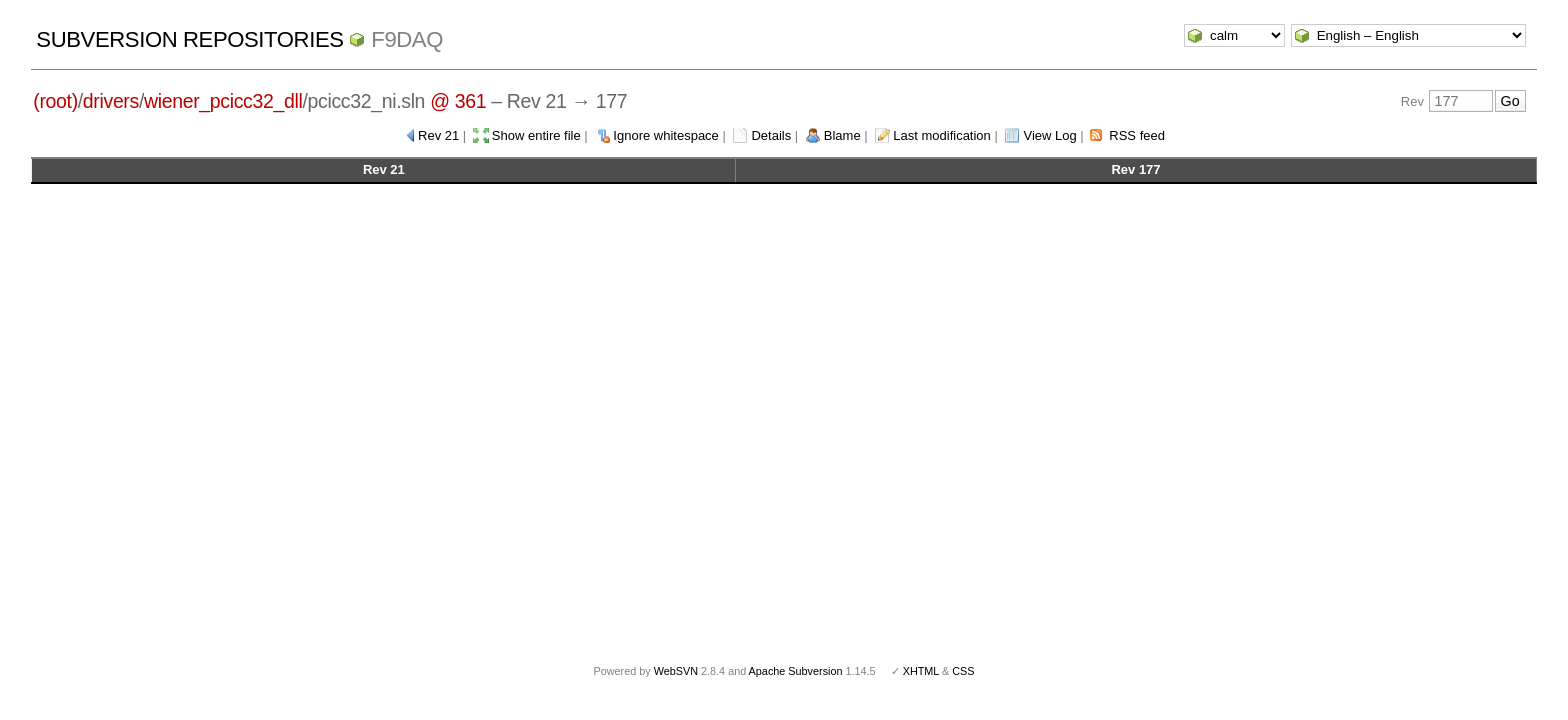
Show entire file (536, 135)
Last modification (942, 135)
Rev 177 (1135, 169)
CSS (963, 671)
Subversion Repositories (189, 39)
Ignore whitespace (666, 135)
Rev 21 (438, 135)
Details (771, 135)
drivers (111, 101)
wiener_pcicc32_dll (223, 101)
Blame (842, 135)
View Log (1049, 135)
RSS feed (1137, 135)
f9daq (407, 39)
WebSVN (676, 671)
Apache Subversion (796, 671)
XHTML (921, 671)
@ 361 (458, 101)
